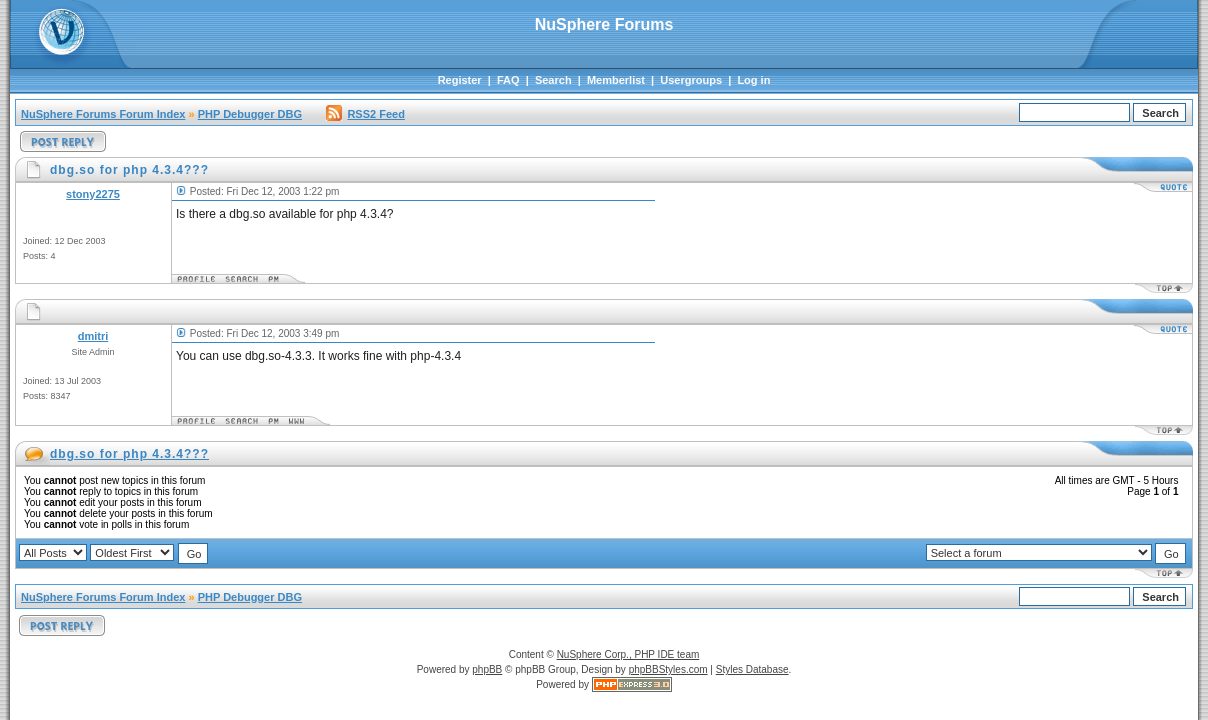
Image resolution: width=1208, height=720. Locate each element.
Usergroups (691, 80)
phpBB (487, 669)
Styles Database (752, 669)
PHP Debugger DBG (250, 114)
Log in (753, 80)
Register (460, 80)
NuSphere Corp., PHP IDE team (628, 654)
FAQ (508, 80)
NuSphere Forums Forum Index (103, 114)
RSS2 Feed (365, 114)
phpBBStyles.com (668, 669)
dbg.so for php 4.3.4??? (129, 454)
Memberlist (616, 80)
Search (553, 80)
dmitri (93, 336)
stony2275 (93, 194)
